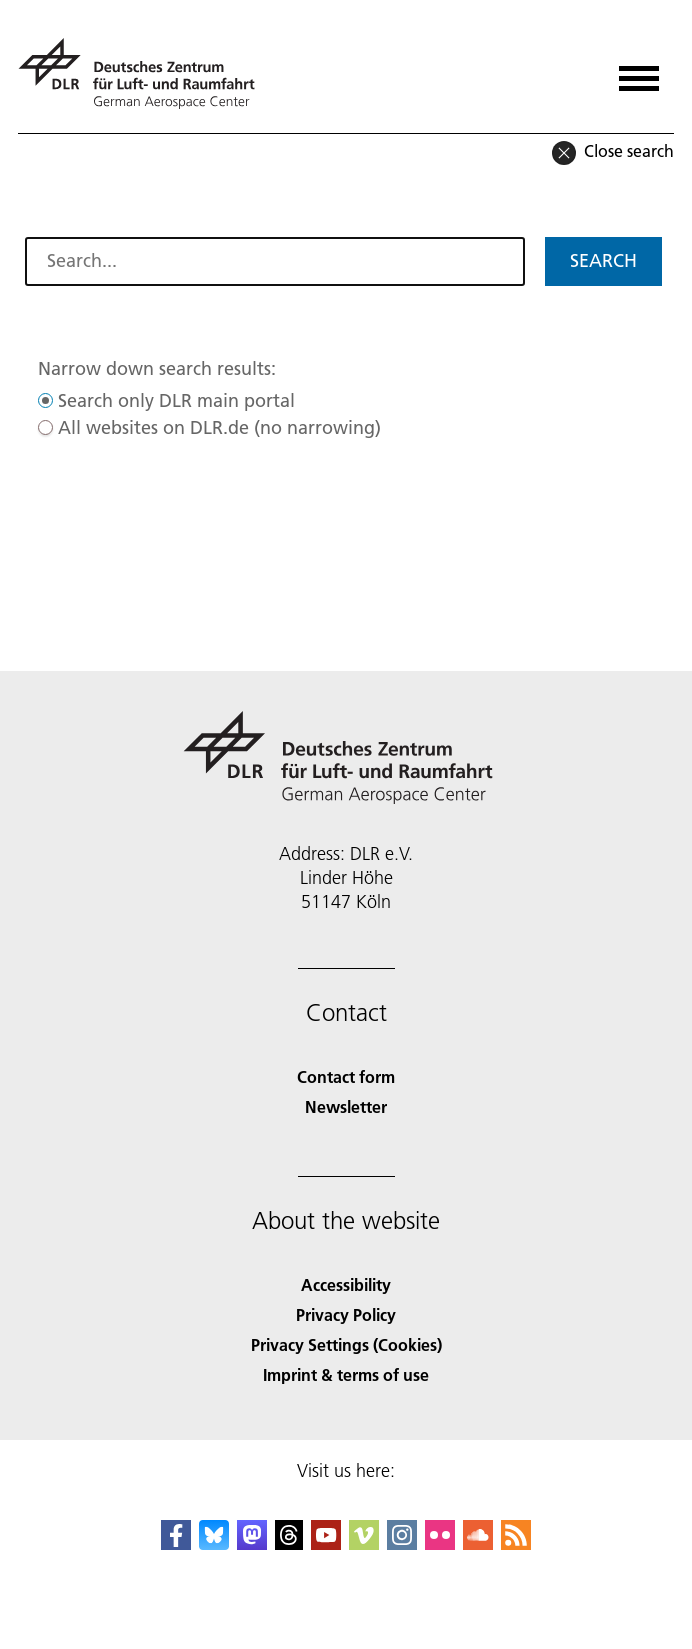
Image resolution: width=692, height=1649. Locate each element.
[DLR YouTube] (326, 1543)
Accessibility (346, 1284)
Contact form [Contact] (346, 1076)
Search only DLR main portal (176, 400)
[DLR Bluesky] (214, 1543)
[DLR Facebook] (176, 1543)
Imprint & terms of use (346, 1374)
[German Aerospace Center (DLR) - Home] (144, 73)
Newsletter (346, 1106)
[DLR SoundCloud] (478, 1543)
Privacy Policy (346, 1314)
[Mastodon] (252, 1543)
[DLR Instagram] (402, 1543)
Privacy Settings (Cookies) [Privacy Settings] (346, 1344)
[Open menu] (639, 71)
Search (603, 260)
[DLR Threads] (289, 1543)
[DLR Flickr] (440, 1543)
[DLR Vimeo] (364, 1543)
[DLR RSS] (516, 1543)
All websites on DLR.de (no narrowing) (219, 427)
